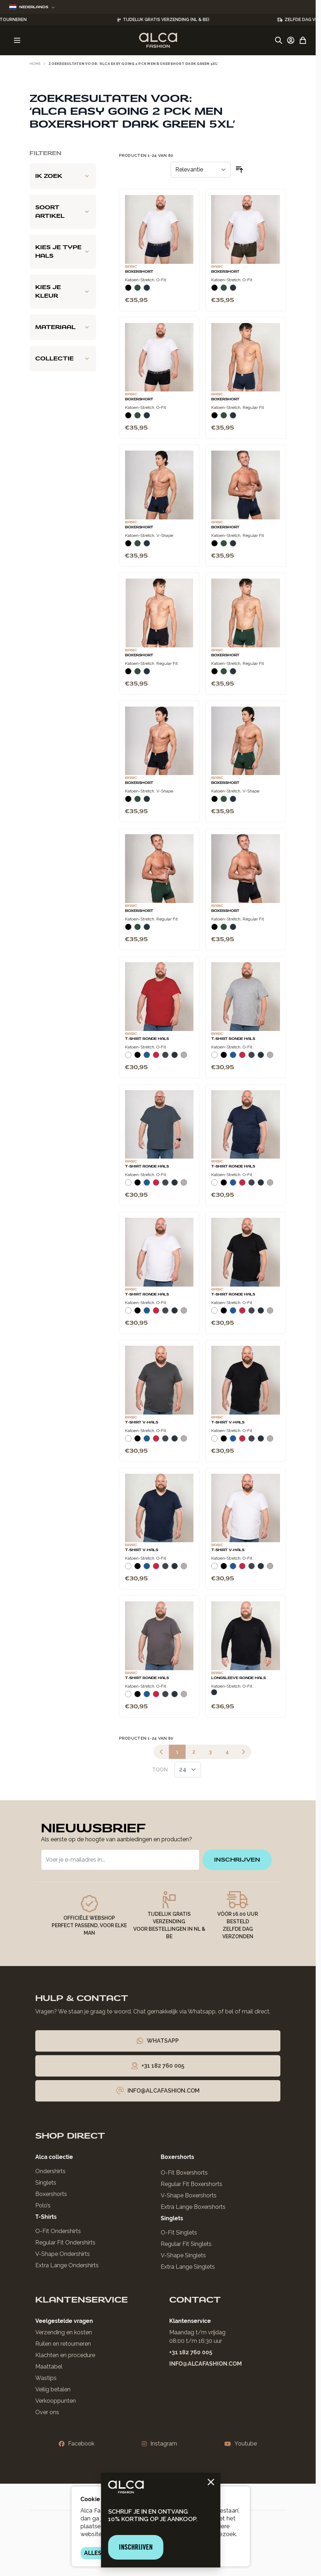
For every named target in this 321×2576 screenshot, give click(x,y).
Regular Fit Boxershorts (191, 2184)
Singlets (45, 2182)
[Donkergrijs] (165, 1058)
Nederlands (32, 7)
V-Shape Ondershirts (62, 2254)
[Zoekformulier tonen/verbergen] (278, 40)
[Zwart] (128, 290)
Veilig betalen (53, 2389)
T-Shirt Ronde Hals (147, 1039)
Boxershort (139, 272)
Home (35, 64)
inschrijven (237, 1859)
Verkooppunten (55, 2400)
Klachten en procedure (65, 2355)
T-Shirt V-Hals (141, 1422)
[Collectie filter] (62, 358)
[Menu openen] (17, 40)
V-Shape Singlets (183, 2255)
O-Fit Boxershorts (184, 2172)
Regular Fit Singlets (186, 2244)
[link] (161, 1752)
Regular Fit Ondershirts (65, 2242)
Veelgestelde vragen (64, 2321)
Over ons (47, 2412)
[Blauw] (147, 1058)
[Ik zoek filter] (62, 176)
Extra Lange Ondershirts (67, 2265)
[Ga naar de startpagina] (158, 40)
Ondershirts (50, 2171)
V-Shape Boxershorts (189, 2195)
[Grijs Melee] (184, 1058)
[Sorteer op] (201, 170)
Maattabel (48, 2366)
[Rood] (156, 1058)
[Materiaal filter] (62, 327)
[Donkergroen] (137, 290)
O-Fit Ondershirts (58, 2231)
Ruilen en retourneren (63, 2343)
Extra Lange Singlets (188, 2266)
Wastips (46, 2378)
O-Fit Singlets (179, 2232)
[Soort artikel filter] (62, 211)
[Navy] (147, 290)
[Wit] (128, 1058)
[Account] (290, 40)
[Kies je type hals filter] (62, 251)
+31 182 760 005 (190, 2352)
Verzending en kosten (63, 2332)
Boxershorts (51, 2194)
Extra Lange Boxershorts (193, 2206)
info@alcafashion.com (205, 2363)
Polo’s (43, 2205)
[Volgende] (243, 1752)
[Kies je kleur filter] (62, 291)
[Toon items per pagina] (188, 1769)
